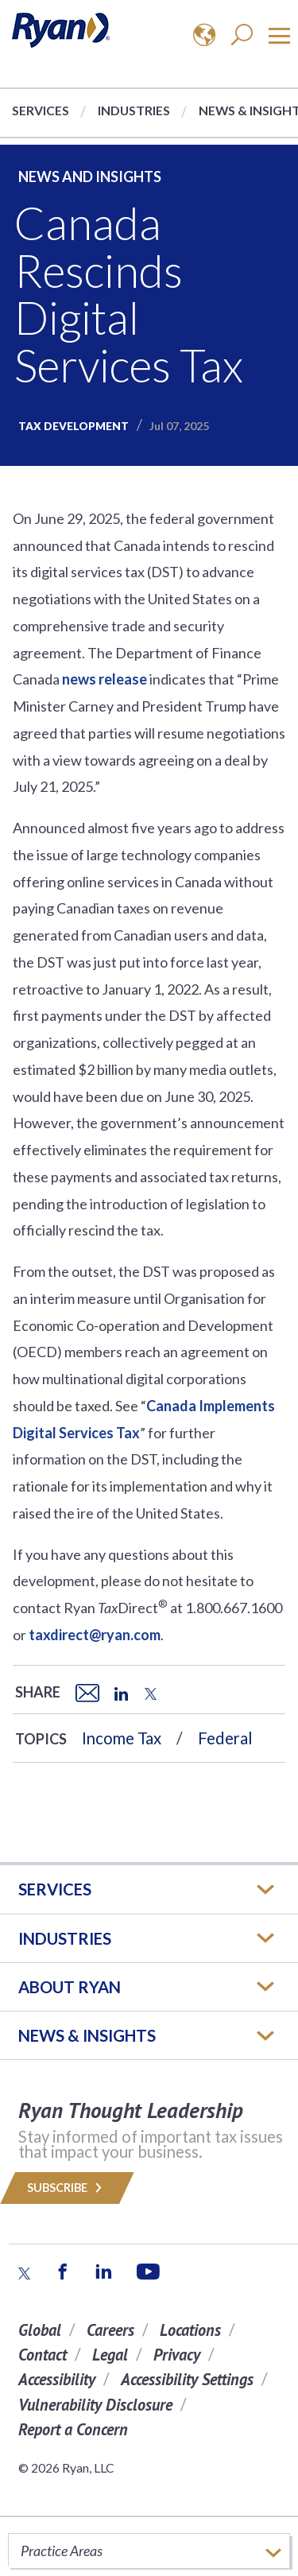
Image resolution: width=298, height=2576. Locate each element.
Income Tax (121, 1738)
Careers (110, 2330)
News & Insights (87, 2035)
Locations (190, 2330)
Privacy (176, 2354)
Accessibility (56, 2379)
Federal (225, 1738)
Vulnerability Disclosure (95, 2404)
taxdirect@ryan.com (95, 1634)
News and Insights (89, 176)
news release (104, 679)
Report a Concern (73, 2429)
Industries (134, 110)
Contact (42, 2354)
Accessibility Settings (187, 2379)
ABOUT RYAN (69, 1986)
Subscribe (67, 2187)
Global (39, 2330)
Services (40, 110)
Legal (110, 2354)
